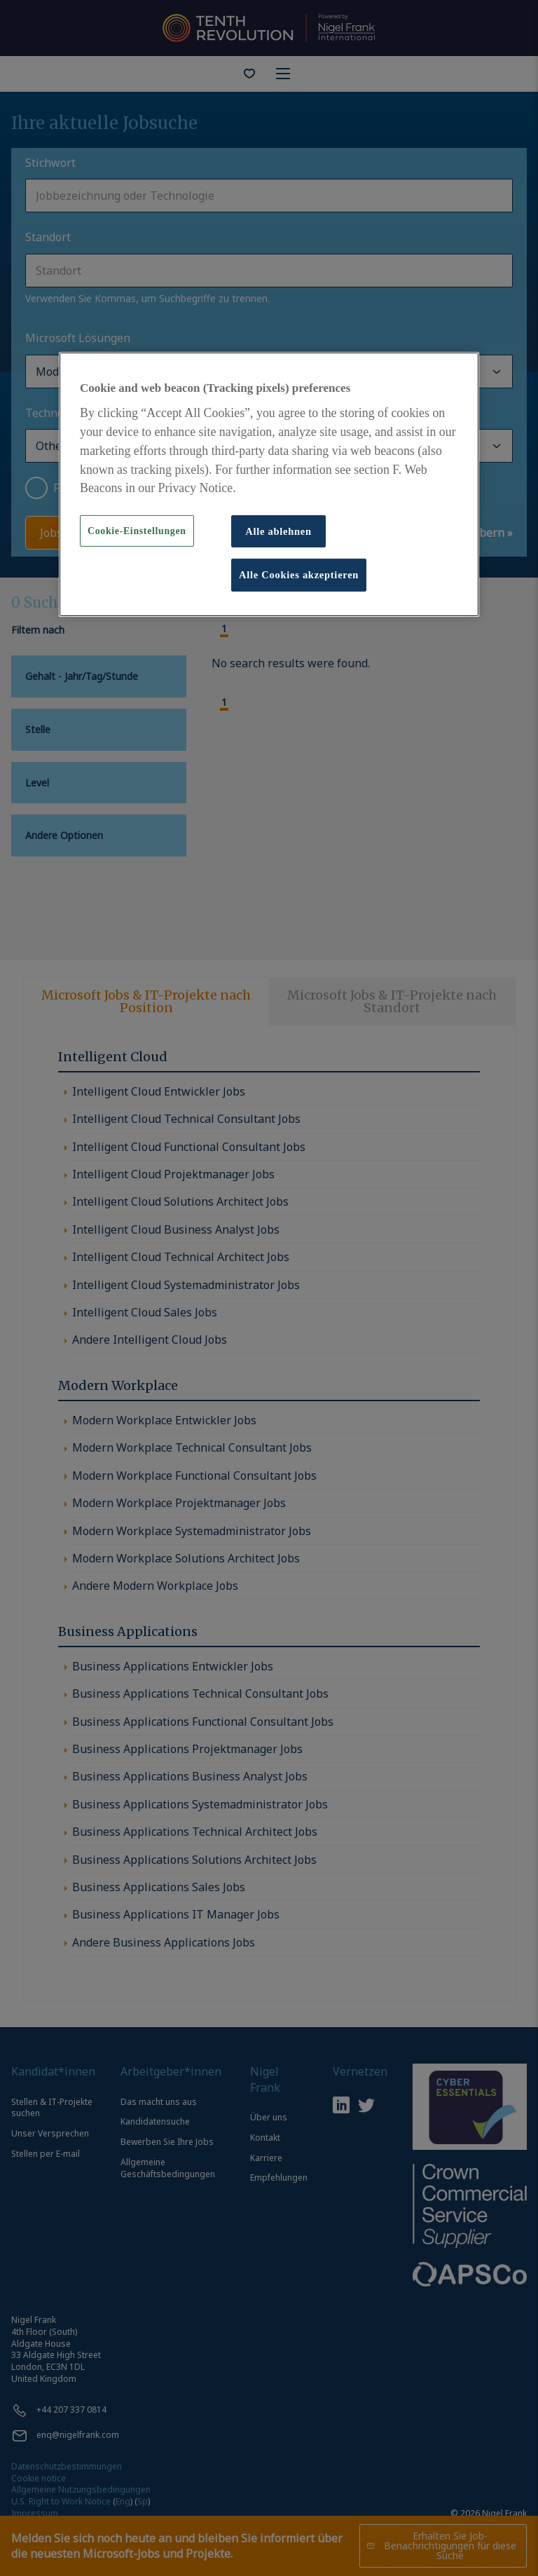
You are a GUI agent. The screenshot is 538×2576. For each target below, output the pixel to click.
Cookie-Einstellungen (137, 531)
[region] (269, 484)
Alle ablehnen (278, 531)
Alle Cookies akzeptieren (299, 574)
